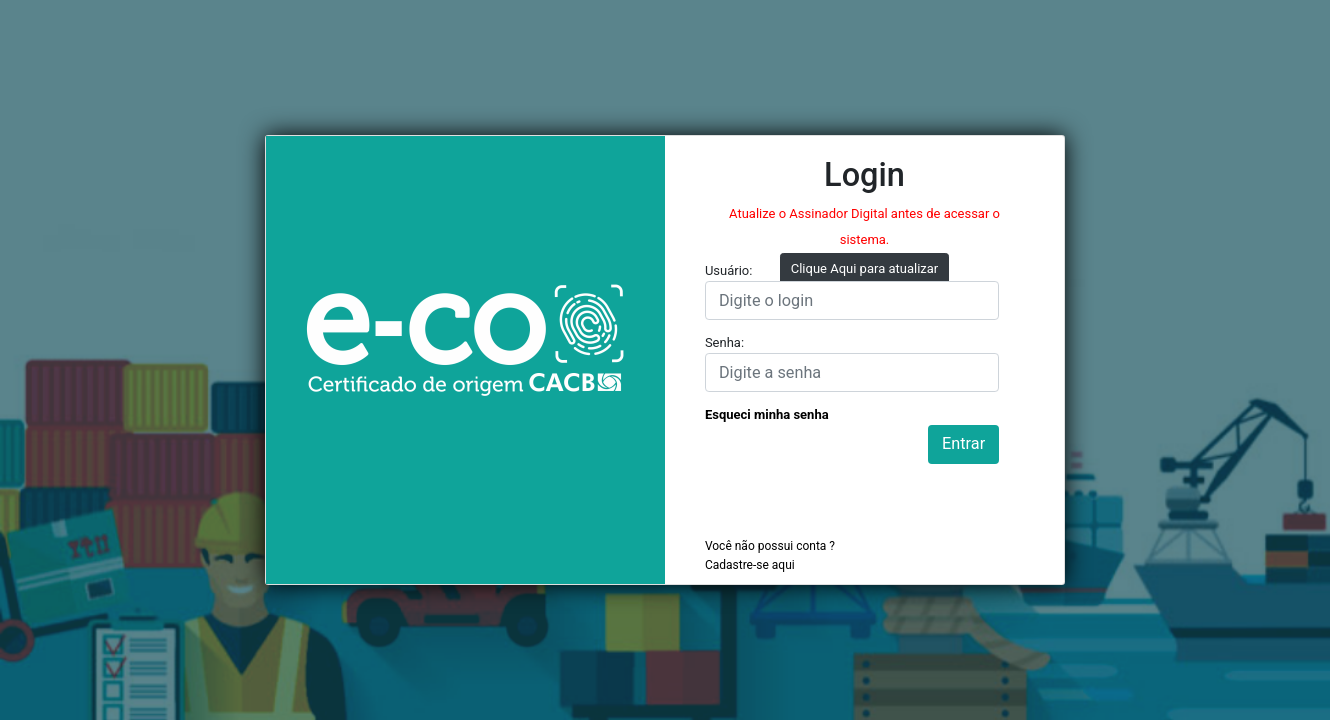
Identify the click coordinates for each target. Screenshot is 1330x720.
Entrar (963, 443)
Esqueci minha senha (767, 414)
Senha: (724, 342)
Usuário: (729, 270)
